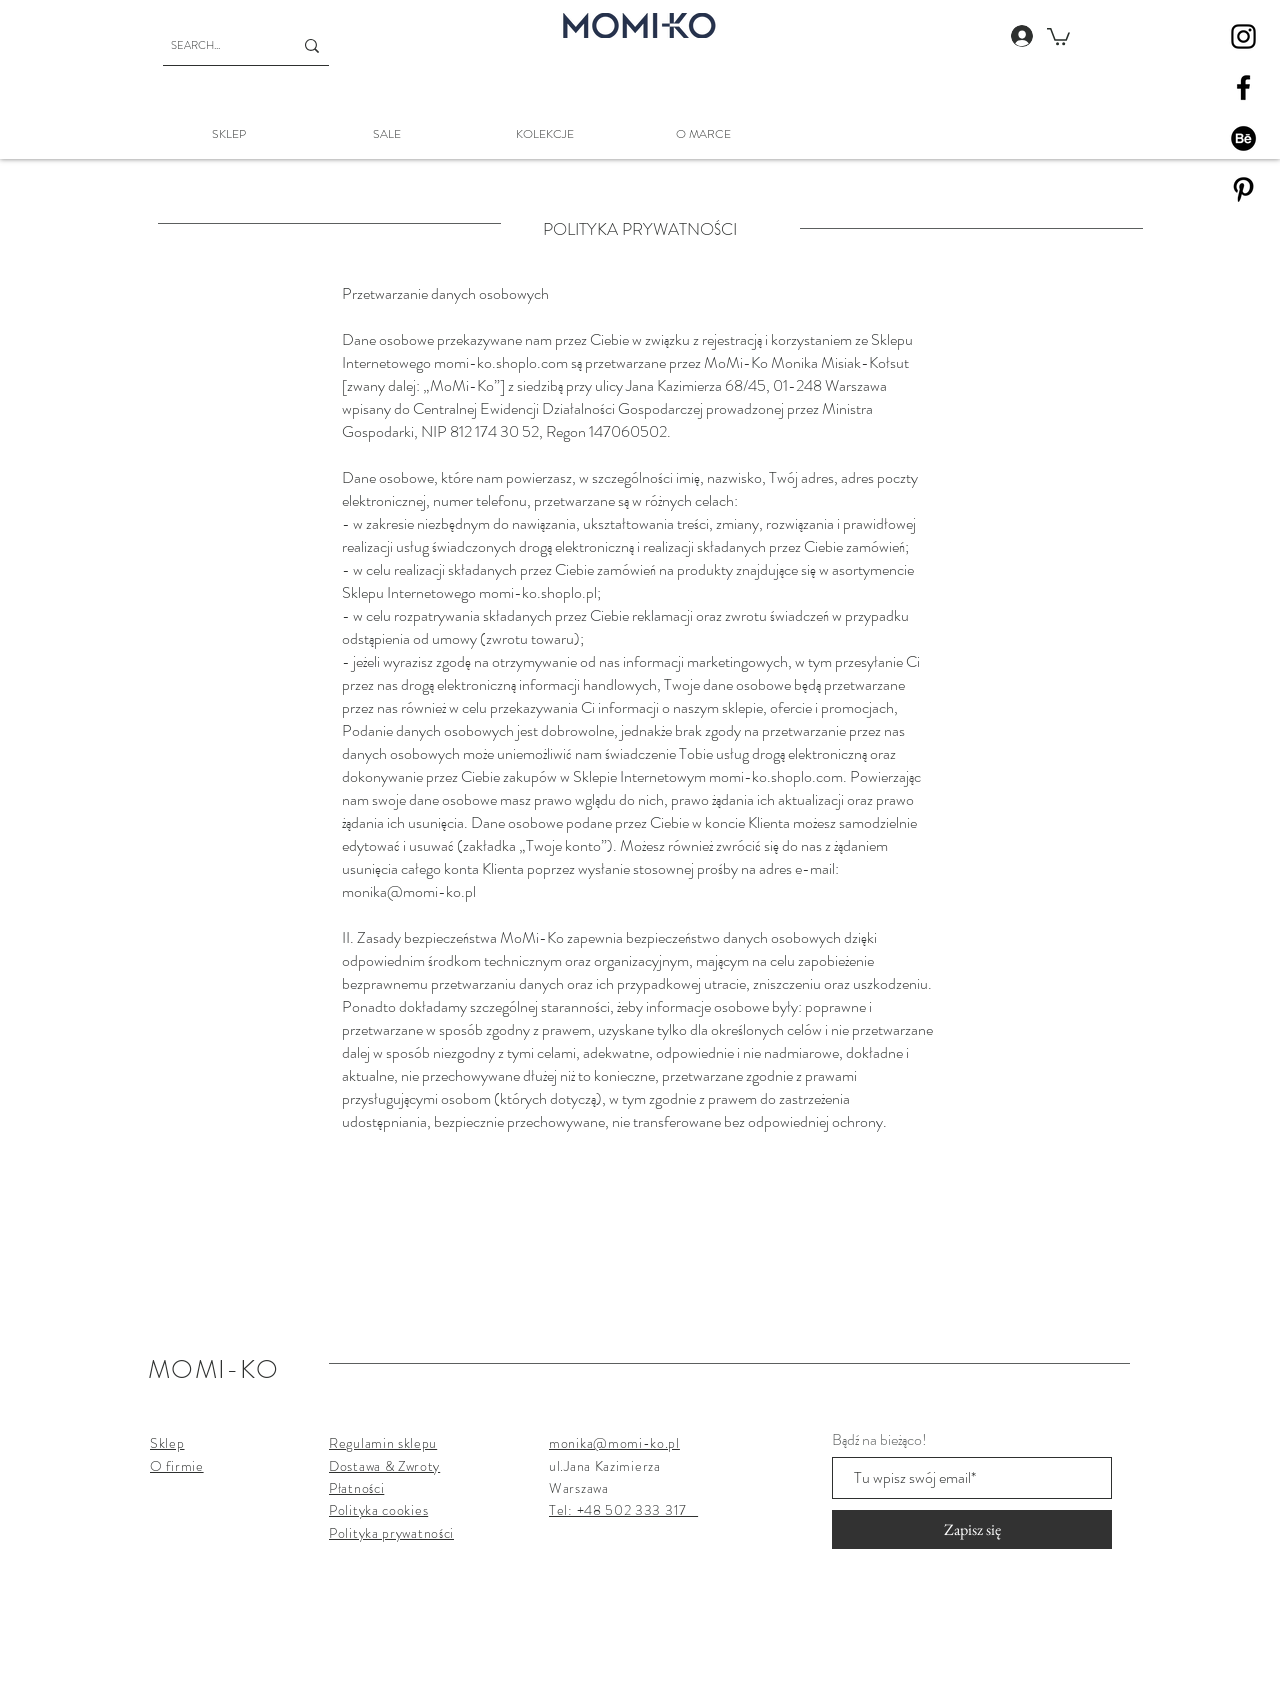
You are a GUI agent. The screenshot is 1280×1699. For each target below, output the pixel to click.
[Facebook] (1243, 87)
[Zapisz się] (972, 1529)
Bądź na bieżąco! (879, 1440)
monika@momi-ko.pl (409, 891)
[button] (1058, 35)
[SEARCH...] (217, 46)
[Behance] (1243, 138)
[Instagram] (1243, 36)
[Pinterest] (1243, 189)
